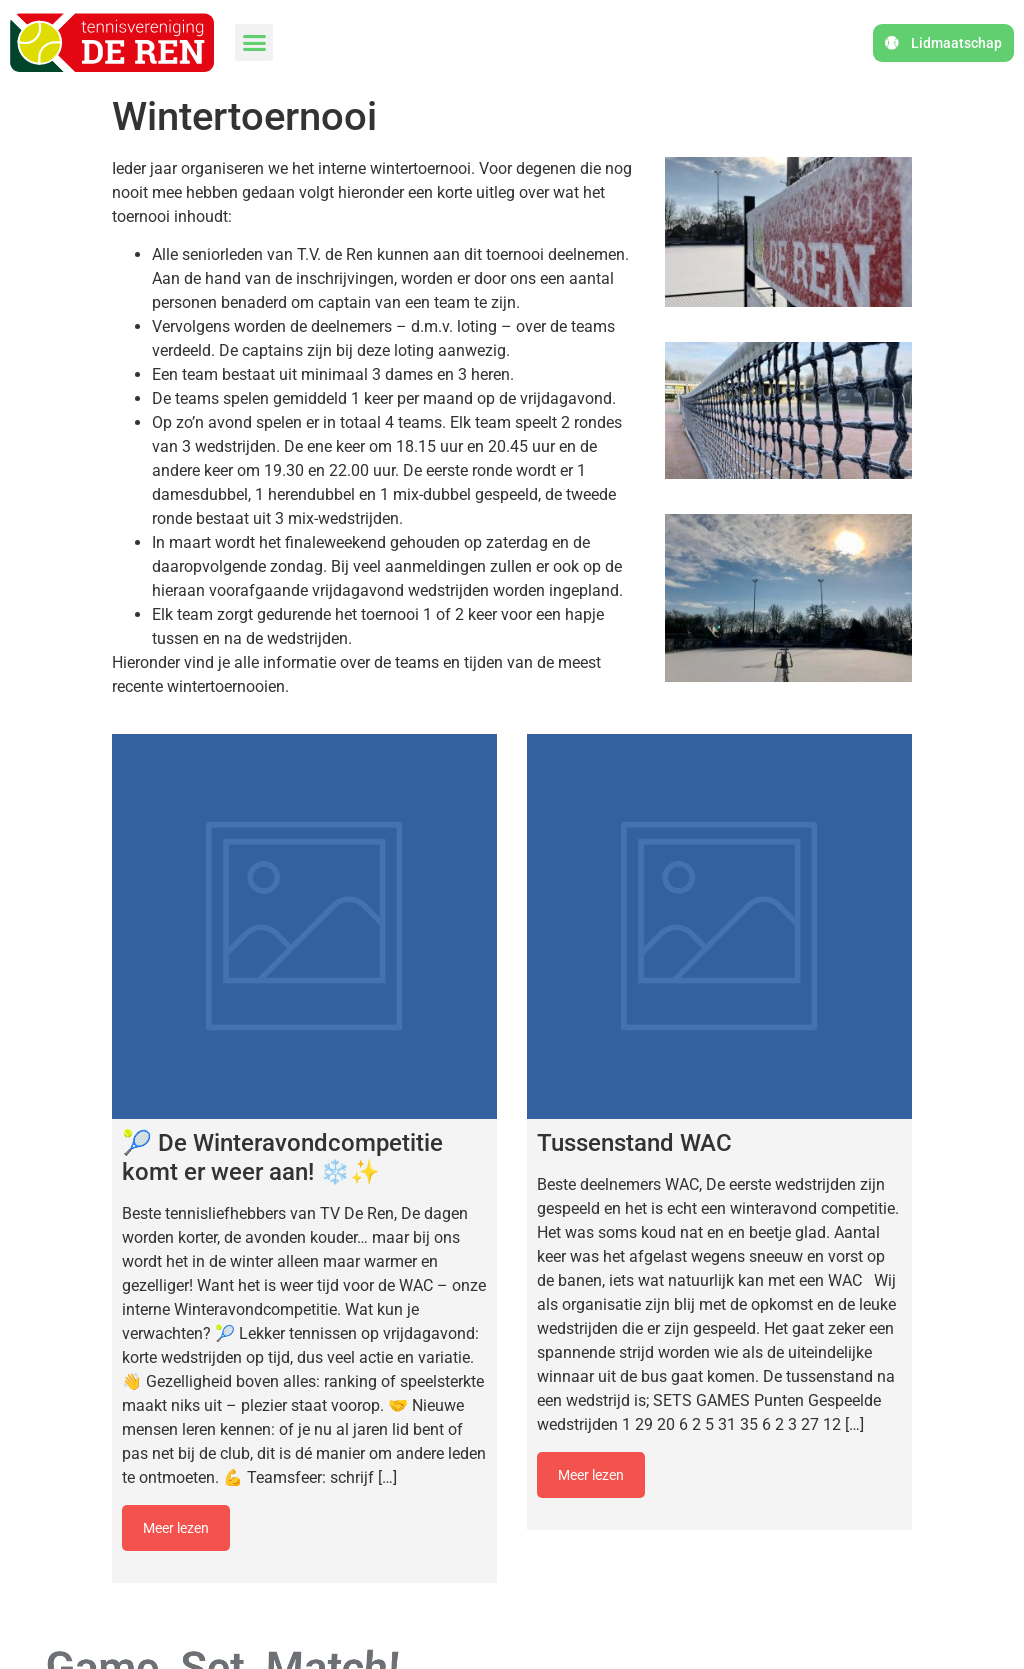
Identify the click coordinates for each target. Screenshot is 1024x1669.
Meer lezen (176, 1528)
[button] (254, 43)
